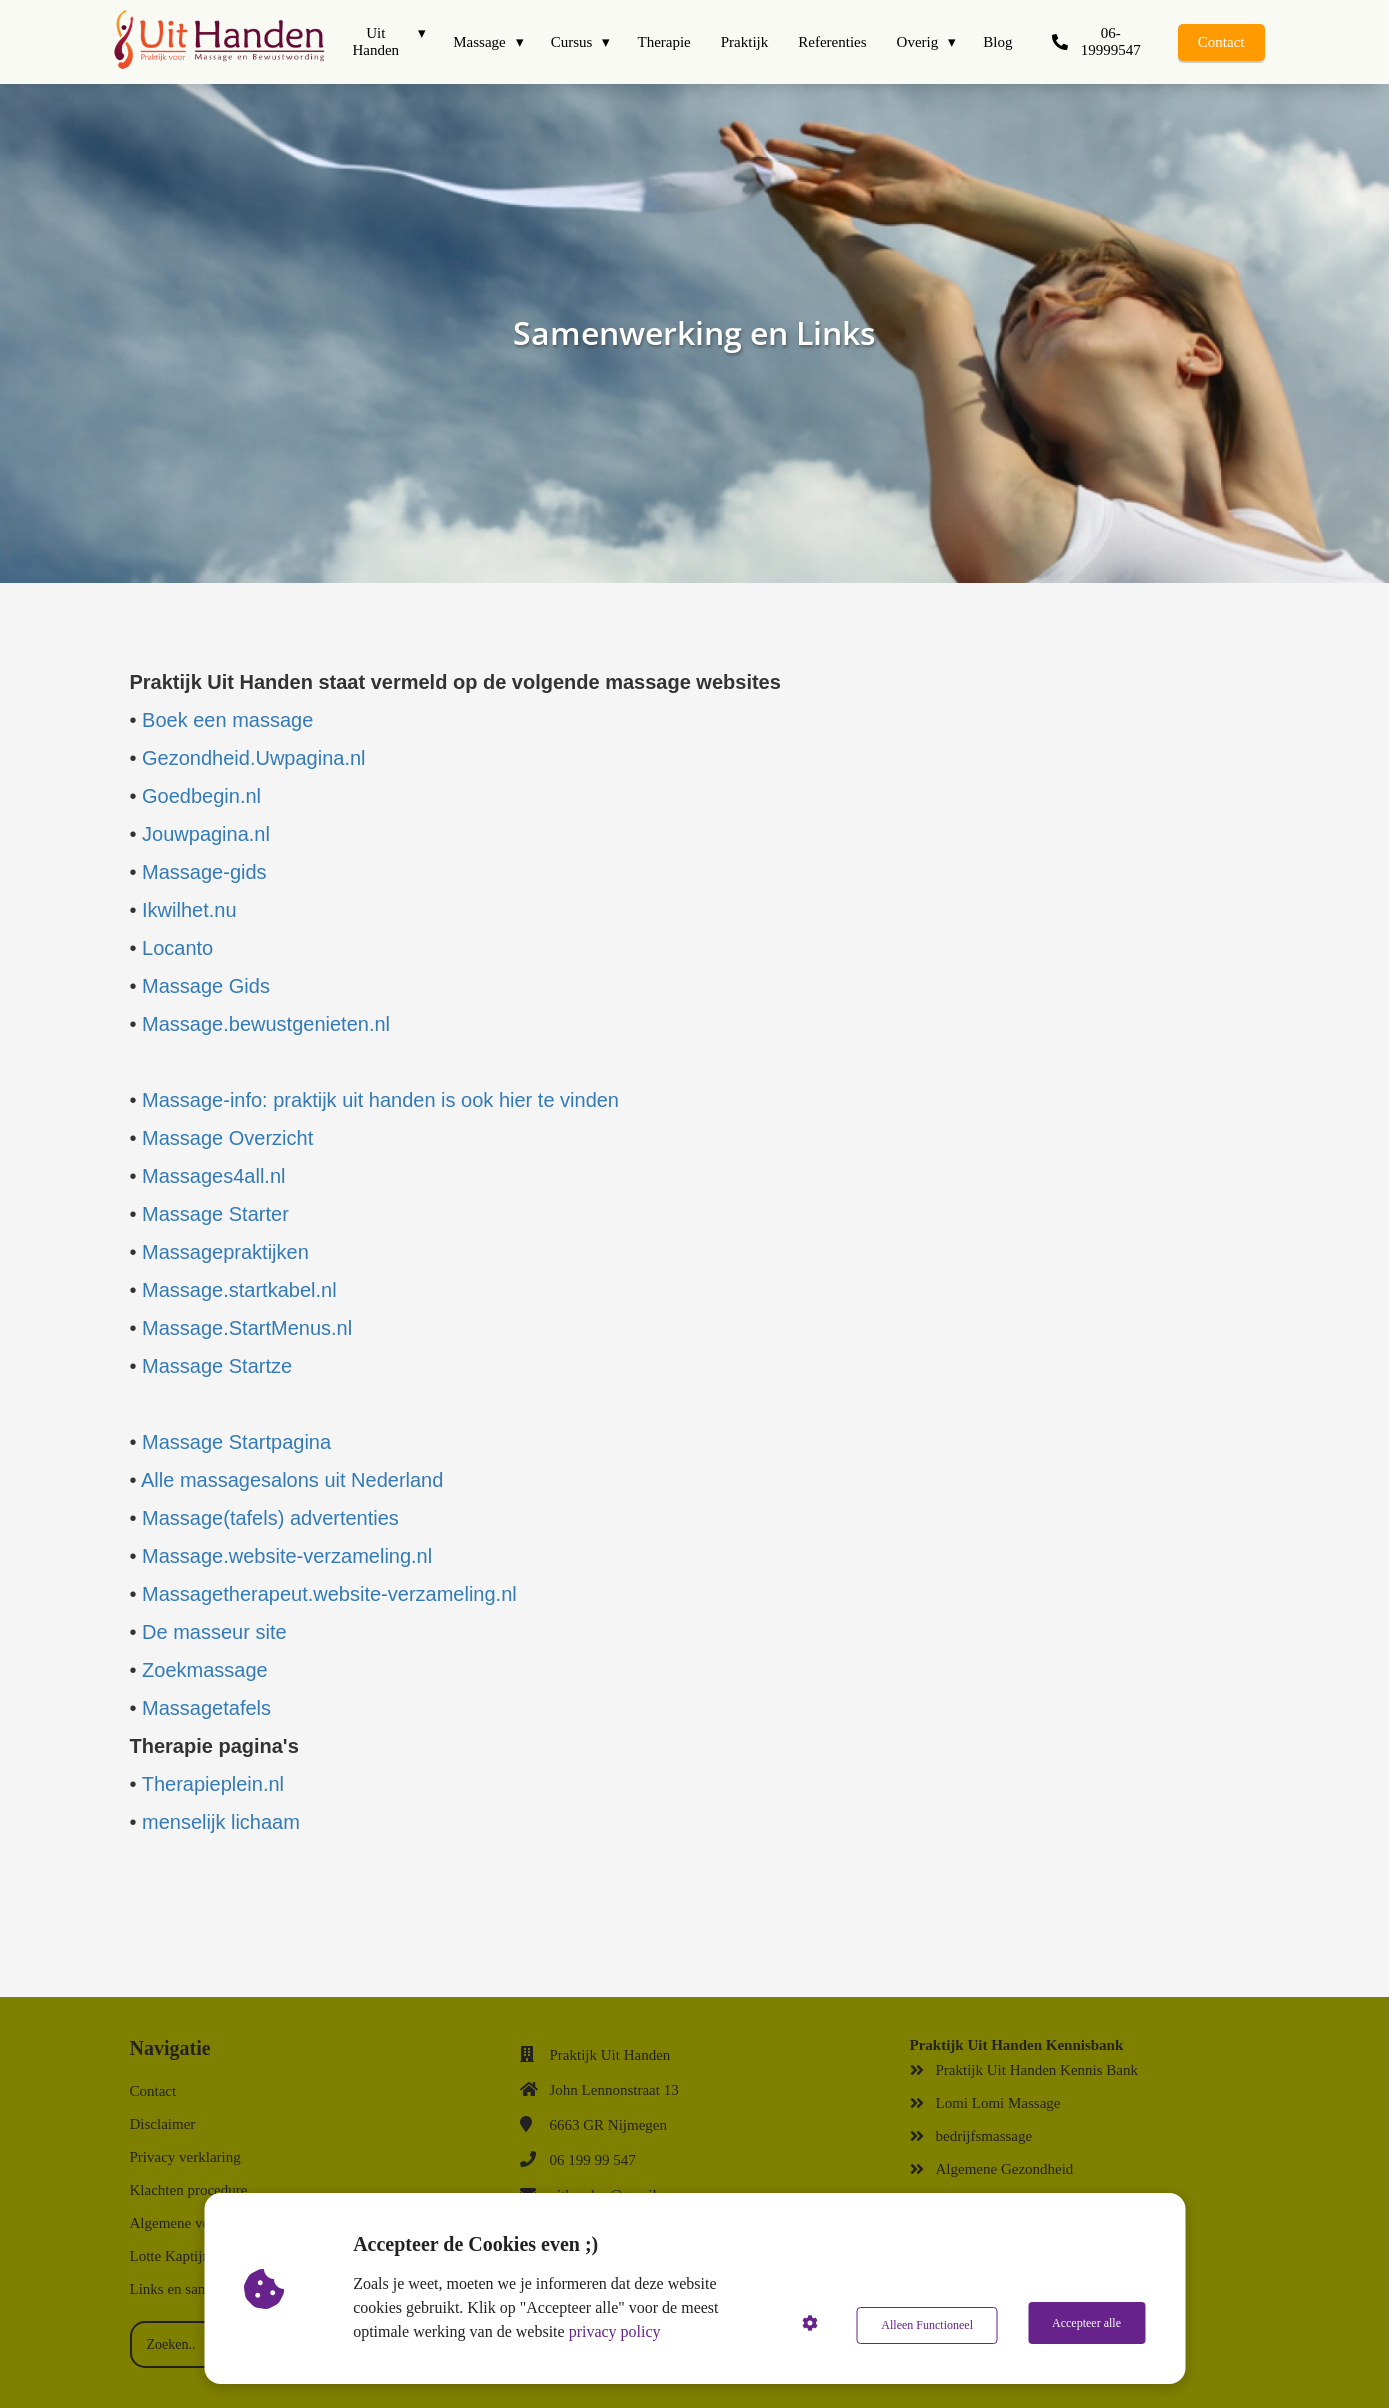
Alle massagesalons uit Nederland (292, 1480)
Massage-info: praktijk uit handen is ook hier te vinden (380, 1100)
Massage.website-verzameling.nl (287, 1556)
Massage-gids (204, 872)
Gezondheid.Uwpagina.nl (254, 758)
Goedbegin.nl (201, 796)
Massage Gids (206, 986)
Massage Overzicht (227, 1138)
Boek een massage (225, 720)
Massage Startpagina (236, 1442)
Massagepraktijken (225, 1252)
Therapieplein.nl (213, 1784)
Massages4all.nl (213, 1176)
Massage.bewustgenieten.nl (266, 1024)
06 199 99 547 (593, 2160)
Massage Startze (217, 1366)
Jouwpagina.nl (206, 834)
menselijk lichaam (221, 1822)
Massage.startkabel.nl (239, 1290)
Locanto (177, 948)
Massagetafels (206, 1708)
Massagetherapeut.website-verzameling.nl (329, 1594)
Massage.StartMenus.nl (247, 1328)
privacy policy (618, 2331)
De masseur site (214, 1632)
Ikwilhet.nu (195, 910)
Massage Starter (215, 1214)
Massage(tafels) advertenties (270, 1518)
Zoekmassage (205, 1670)
